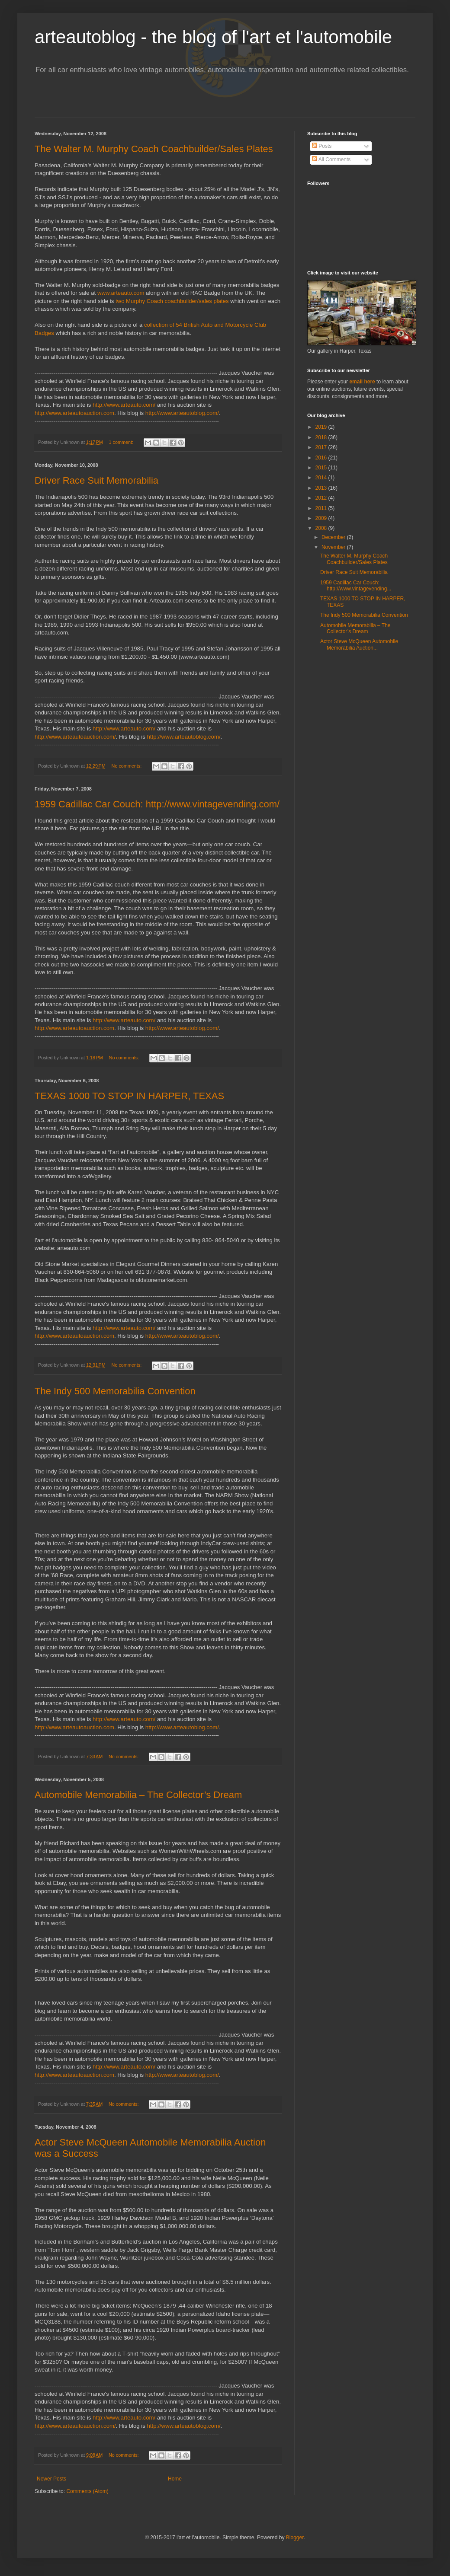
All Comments (331, 159)
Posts (321, 146)
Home (175, 2479)
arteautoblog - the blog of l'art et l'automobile (213, 37)
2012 (321, 498)
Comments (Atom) (87, 2491)
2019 (321, 427)
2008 (321, 528)
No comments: (127, 765)
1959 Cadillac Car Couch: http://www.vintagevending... (355, 586)
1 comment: (122, 442)
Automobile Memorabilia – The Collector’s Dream (138, 1794)
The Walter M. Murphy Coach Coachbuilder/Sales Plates (154, 148)
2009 (321, 518)
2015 (321, 468)
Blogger (295, 2538)
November (334, 547)
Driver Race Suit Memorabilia (96, 480)
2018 (321, 437)
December (334, 537)
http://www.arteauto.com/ (124, 405)
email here (362, 382)
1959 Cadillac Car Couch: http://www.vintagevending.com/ (157, 804)
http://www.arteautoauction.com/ (75, 736)
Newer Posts (51, 2479)
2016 (321, 458)
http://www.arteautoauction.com (74, 413)
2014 (321, 478)
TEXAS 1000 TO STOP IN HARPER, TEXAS (129, 1095)
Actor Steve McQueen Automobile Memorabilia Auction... (359, 644)
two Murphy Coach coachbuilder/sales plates (172, 301)
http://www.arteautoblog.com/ (182, 413)
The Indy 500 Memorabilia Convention (115, 1391)
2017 (321, 447)
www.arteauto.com (120, 293)
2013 (321, 488)
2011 (321, 508)
